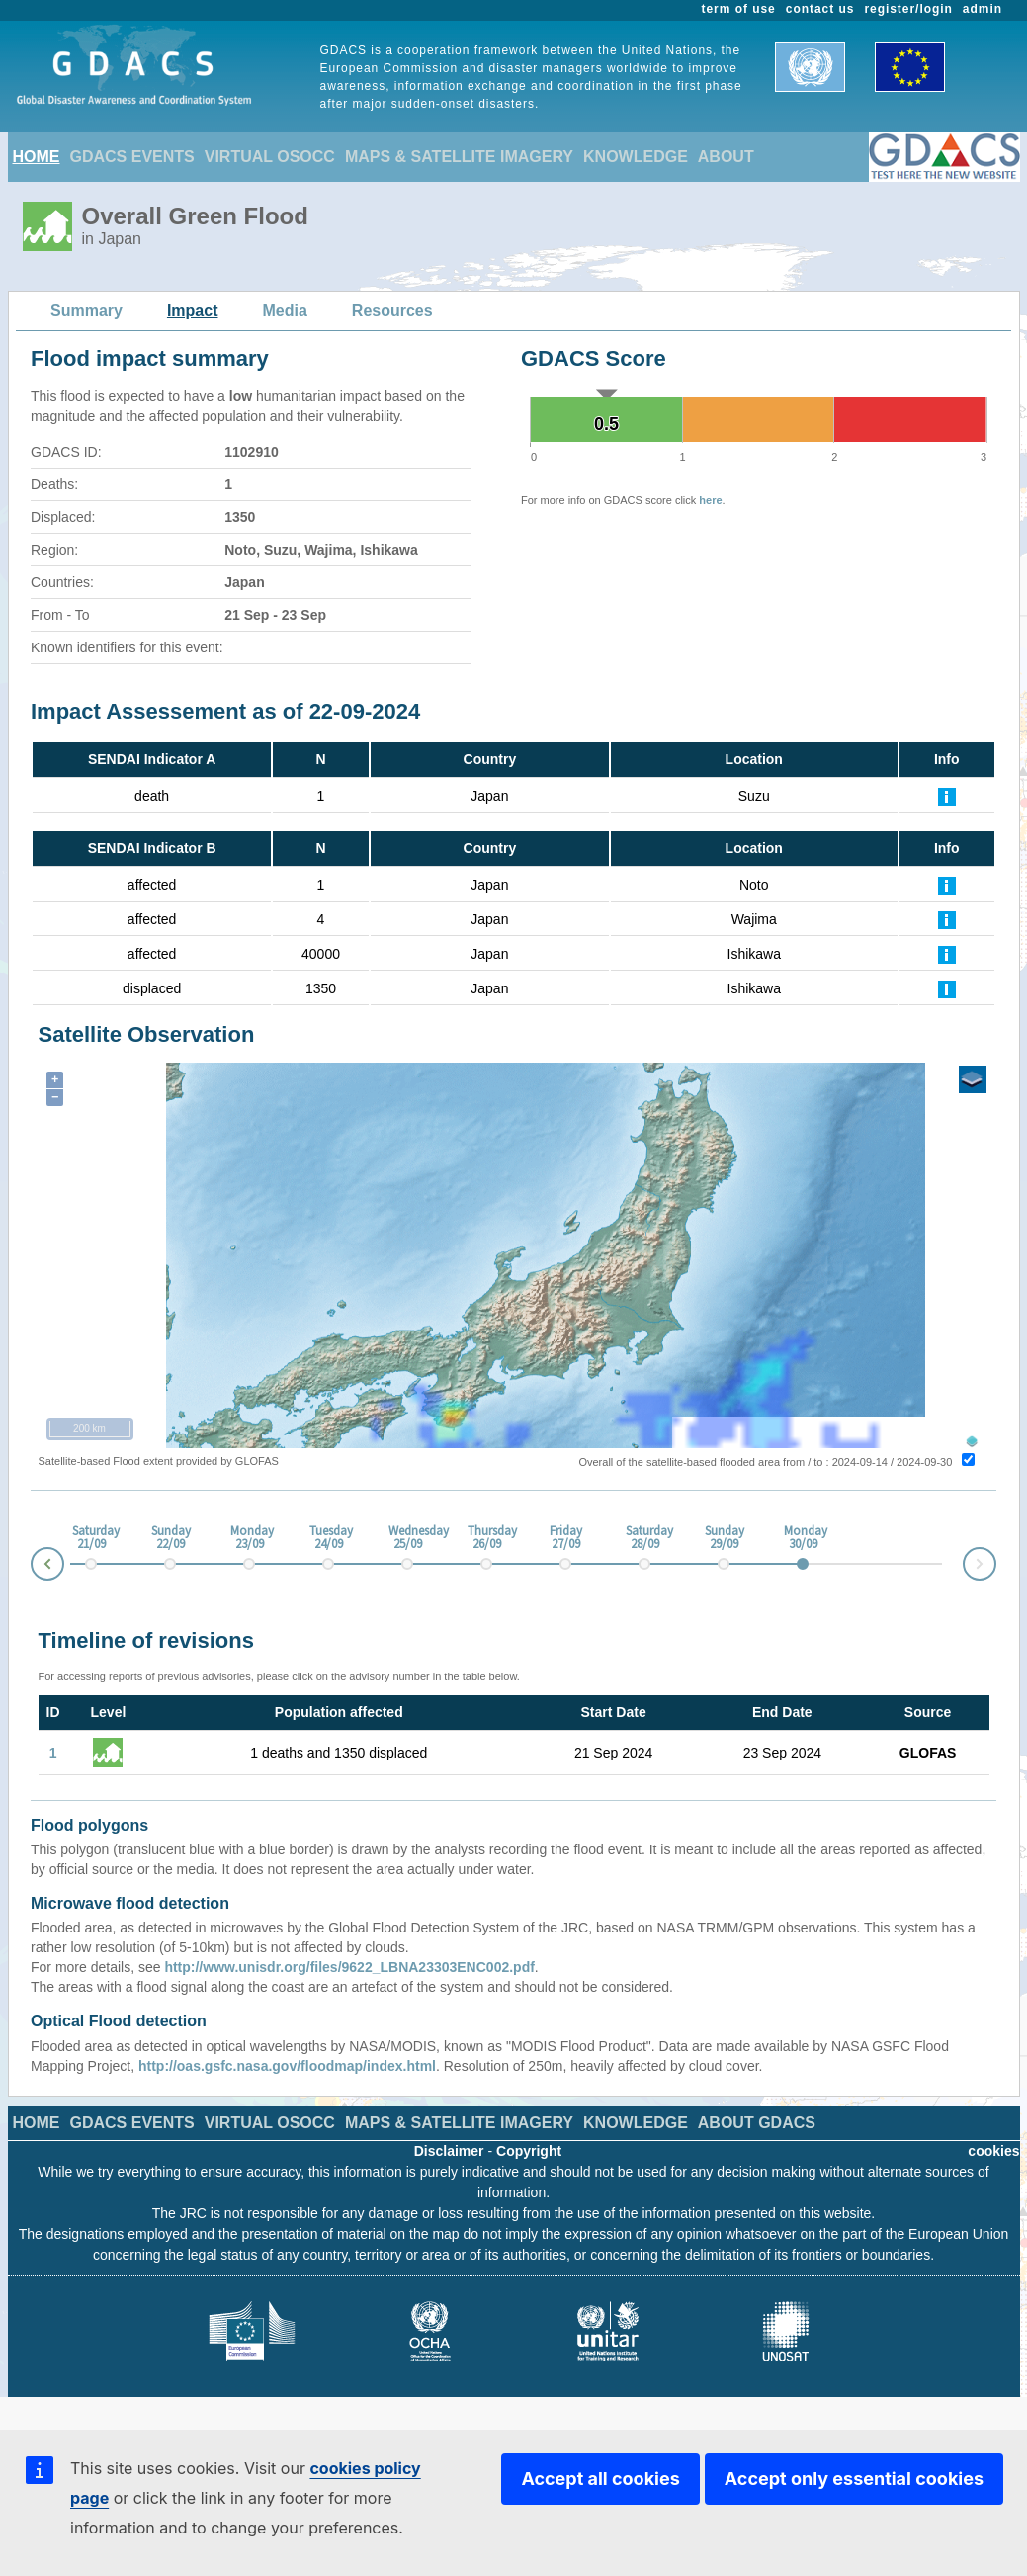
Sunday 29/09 (723, 1538)
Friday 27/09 (566, 1538)
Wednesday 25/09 (407, 1538)
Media (285, 310)
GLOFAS (928, 1752)
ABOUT (726, 156)
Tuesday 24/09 (328, 1538)
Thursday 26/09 (486, 1538)
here (710, 500)
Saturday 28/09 (644, 1538)
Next (995, 1560)
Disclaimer (449, 2151)
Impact (192, 310)
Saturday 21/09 (91, 1538)
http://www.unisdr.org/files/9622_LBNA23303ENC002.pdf (349, 1967)
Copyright (528, 2151)
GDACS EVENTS (132, 156)
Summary (86, 310)
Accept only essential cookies (854, 2478)
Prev (32, 1567)
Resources (392, 310)
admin (982, 9)
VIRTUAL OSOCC (270, 156)
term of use (739, 9)
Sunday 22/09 (170, 1538)
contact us (820, 9)
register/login (908, 9)
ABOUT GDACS (756, 2122)
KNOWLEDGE (635, 156)
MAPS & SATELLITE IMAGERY (459, 156)
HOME (36, 156)
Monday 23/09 (249, 1538)
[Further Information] (947, 796)
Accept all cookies (600, 2478)
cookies (993, 2151)
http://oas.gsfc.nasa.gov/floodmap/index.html (287, 2066)
